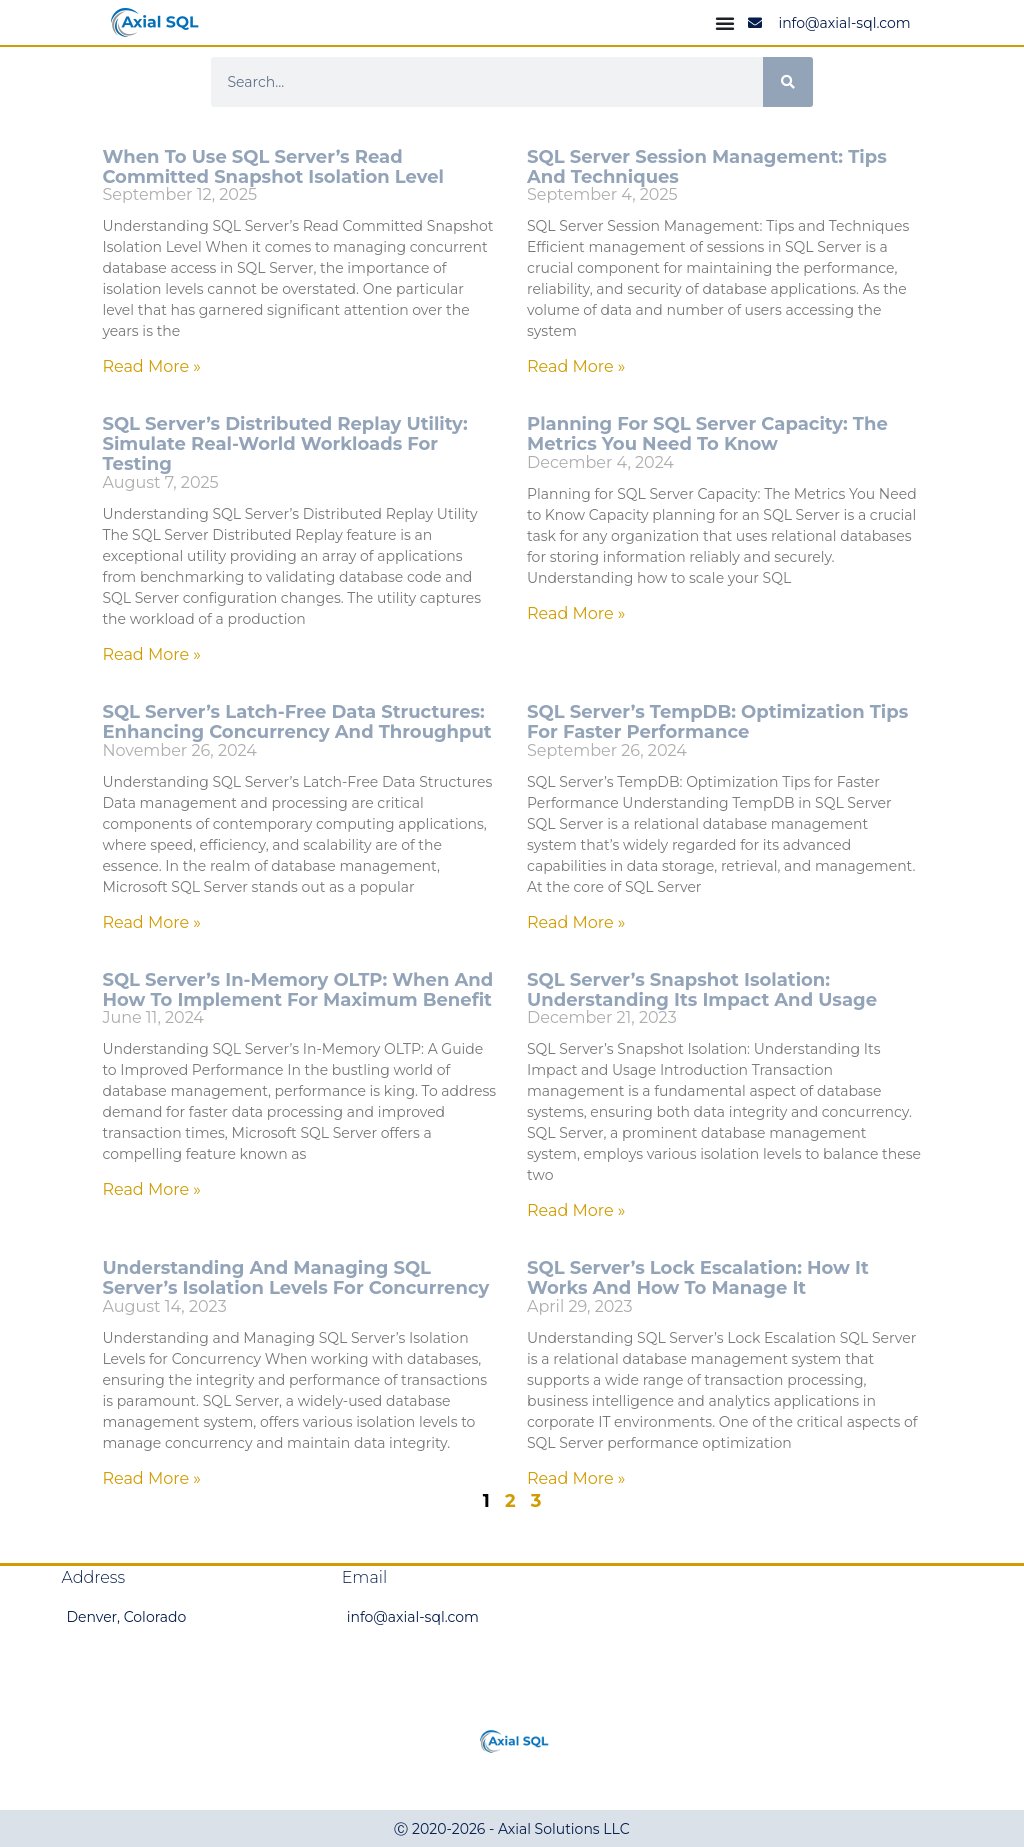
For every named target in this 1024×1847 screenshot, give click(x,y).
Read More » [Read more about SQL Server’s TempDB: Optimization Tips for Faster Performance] (576, 922)
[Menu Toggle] (725, 23)
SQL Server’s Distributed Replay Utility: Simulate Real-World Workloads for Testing (284, 444)
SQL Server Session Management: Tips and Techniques (707, 167)
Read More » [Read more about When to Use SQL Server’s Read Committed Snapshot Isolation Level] (151, 366)
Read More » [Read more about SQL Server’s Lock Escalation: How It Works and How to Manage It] (576, 1478)
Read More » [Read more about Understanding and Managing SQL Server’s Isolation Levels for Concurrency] (151, 1478)
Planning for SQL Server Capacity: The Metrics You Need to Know (707, 434)
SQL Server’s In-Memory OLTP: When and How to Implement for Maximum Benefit (297, 990)
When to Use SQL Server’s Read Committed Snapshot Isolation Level (273, 167)
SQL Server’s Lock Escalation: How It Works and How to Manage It (698, 1278)
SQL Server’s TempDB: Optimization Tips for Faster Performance (717, 722)
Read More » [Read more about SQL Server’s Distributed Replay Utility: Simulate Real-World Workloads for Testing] (151, 654)
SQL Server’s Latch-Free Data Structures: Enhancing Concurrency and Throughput (296, 722)
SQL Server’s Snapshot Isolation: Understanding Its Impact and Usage (702, 990)
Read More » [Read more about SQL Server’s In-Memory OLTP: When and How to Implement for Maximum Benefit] (151, 1189)
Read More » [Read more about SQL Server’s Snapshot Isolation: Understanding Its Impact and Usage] (576, 1210)
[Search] (788, 82)
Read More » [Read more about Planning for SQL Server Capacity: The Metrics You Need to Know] (576, 613)
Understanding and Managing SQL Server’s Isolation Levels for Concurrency (295, 1278)
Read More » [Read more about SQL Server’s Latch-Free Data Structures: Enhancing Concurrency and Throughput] (151, 922)
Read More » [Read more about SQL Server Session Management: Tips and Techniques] (576, 366)
